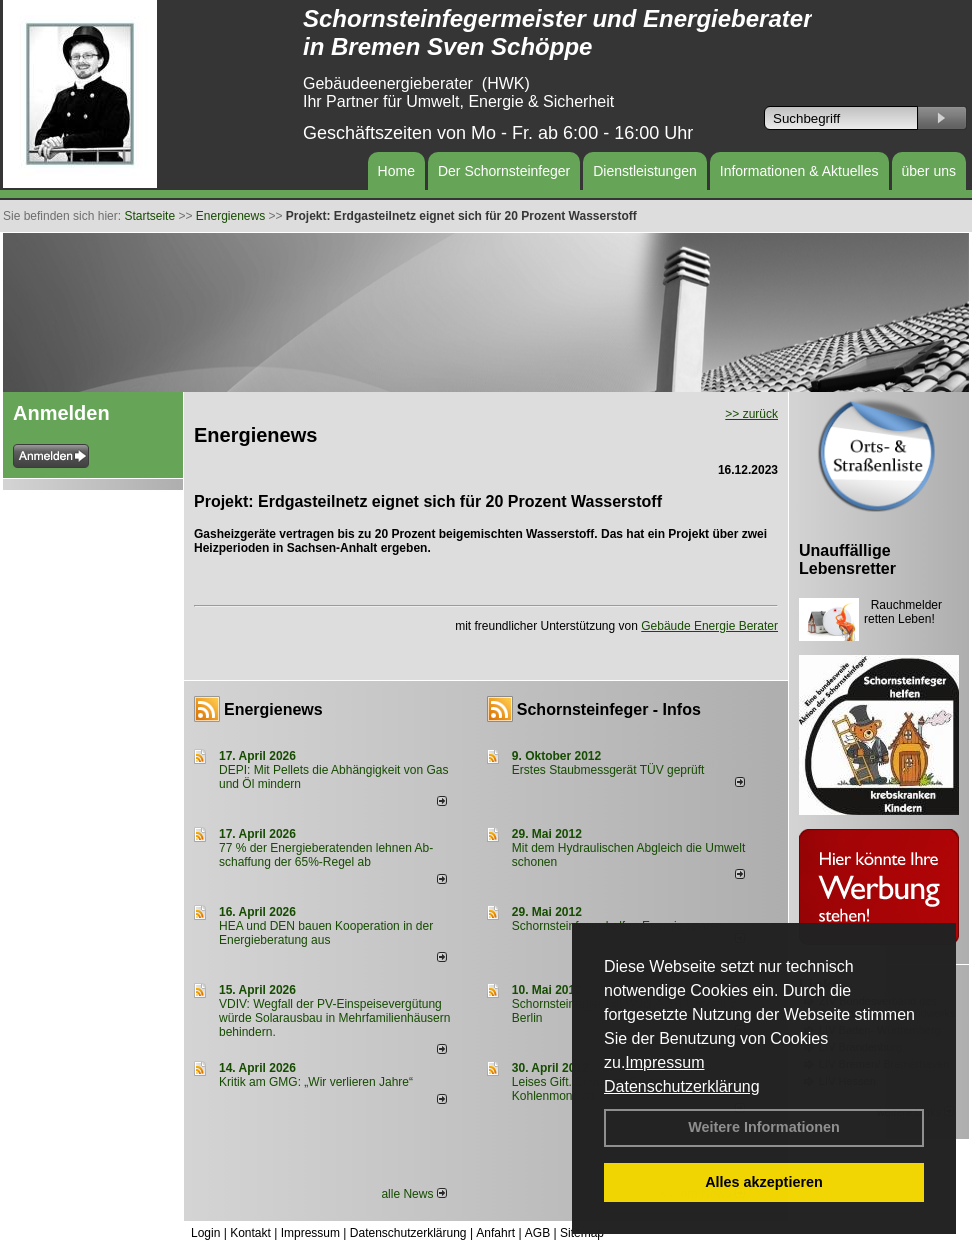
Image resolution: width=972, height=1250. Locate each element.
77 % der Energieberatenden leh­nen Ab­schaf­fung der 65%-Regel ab (326, 855)
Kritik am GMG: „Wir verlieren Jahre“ (316, 1082)
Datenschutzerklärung (682, 1086)
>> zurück (751, 414)
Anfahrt (495, 1233)
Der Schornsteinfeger (504, 171)
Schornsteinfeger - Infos (609, 709)
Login (205, 1233)
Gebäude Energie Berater (709, 626)
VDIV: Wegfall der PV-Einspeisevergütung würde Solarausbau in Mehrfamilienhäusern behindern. (334, 1018)
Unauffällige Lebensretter (847, 559)
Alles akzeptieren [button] (764, 1182)
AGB (537, 1233)
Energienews (273, 709)
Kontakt (250, 1233)
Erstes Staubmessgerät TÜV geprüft (608, 770)
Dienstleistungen (645, 171)
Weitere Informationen (764, 1127)
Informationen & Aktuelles (799, 171)
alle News (413, 1194)
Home (396, 171)
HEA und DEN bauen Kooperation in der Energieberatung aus (326, 933)
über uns (929, 171)
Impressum (664, 1062)
